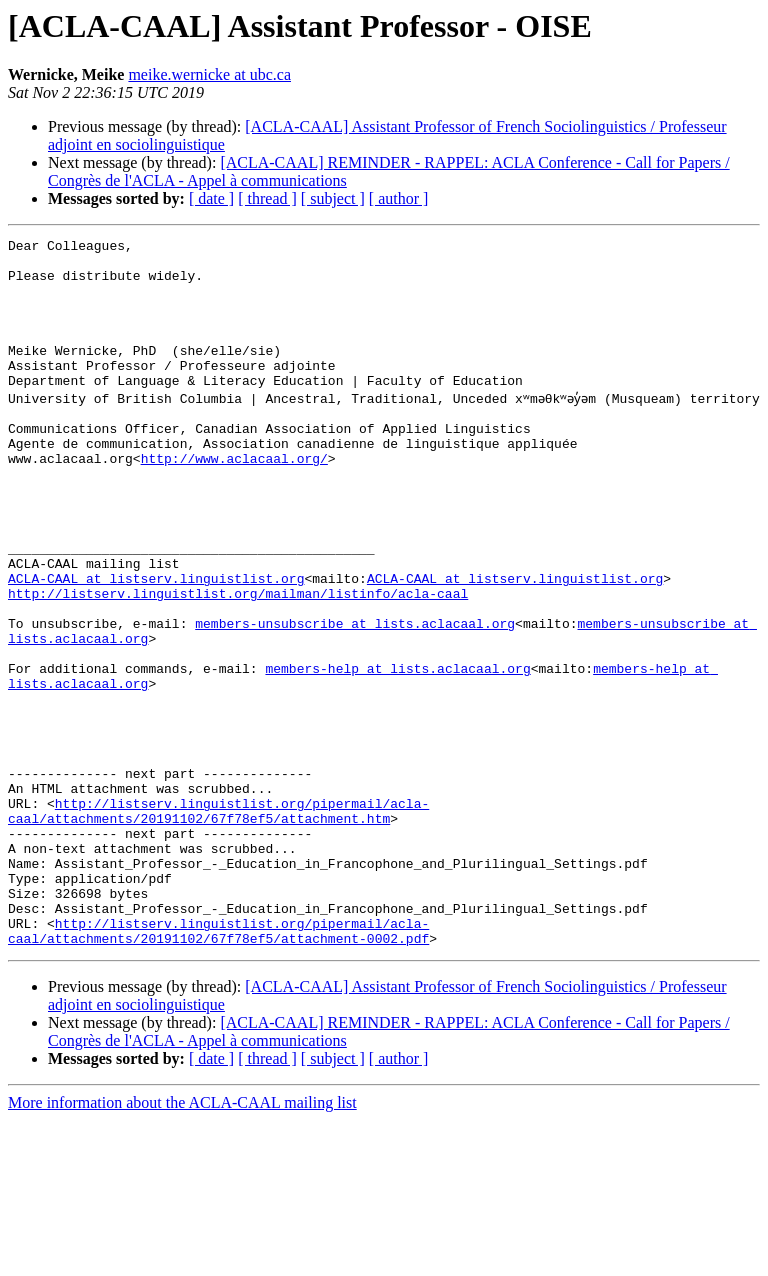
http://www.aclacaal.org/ (234, 518)
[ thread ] (267, 198)
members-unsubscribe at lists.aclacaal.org (355, 716)
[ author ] (399, 198)
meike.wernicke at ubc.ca (209, 74)
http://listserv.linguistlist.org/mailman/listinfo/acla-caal (238, 680)
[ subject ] (333, 198)
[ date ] (211, 198)
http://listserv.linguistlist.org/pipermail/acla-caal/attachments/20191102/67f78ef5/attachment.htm (218, 941)
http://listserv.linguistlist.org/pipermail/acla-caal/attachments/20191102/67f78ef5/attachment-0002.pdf (218, 1085)
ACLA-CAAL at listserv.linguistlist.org (156, 662)
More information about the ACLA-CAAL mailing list (182, 1258)
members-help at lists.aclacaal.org (397, 770)
